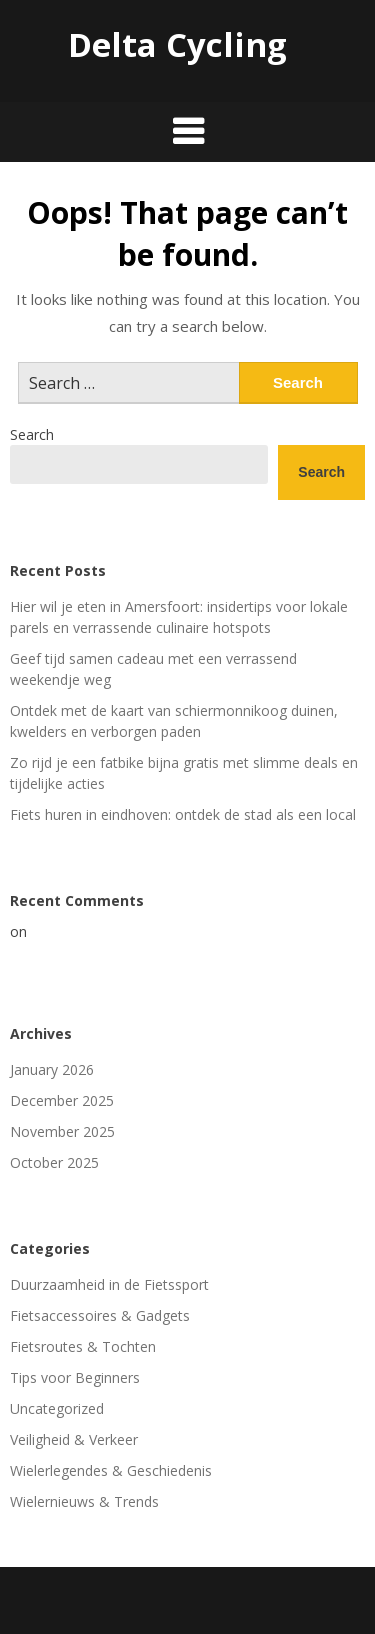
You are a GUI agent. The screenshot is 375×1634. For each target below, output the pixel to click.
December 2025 (62, 1100)
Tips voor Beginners (75, 1377)
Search (32, 434)
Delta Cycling (177, 44)
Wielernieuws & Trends (84, 1501)
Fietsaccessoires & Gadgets (100, 1315)
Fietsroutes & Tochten (83, 1346)
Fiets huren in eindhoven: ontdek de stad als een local (183, 814)
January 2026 (52, 1069)
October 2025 (54, 1162)
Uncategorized (57, 1408)
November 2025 (62, 1131)
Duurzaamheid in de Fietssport (109, 1284)
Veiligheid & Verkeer (74, 1439)
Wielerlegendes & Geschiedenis (111, 1470)
